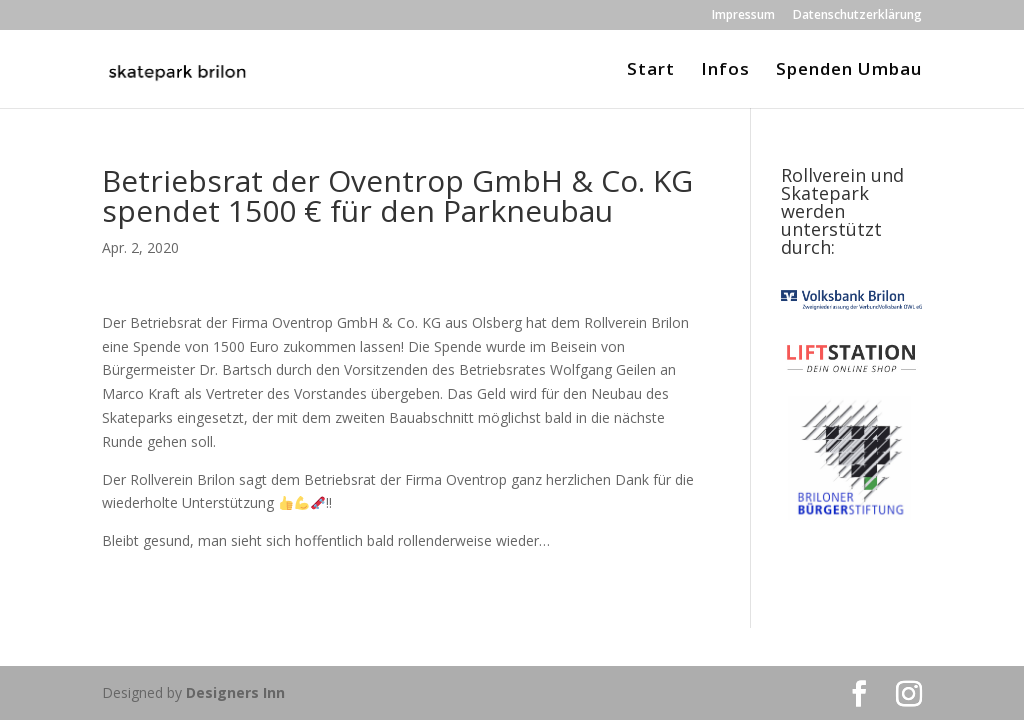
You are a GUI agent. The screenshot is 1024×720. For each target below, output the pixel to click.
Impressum (743, 16)
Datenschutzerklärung (857, 16)
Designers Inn (235, 692)
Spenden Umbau (849, 71)
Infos (725, 71)
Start (651, 71)
